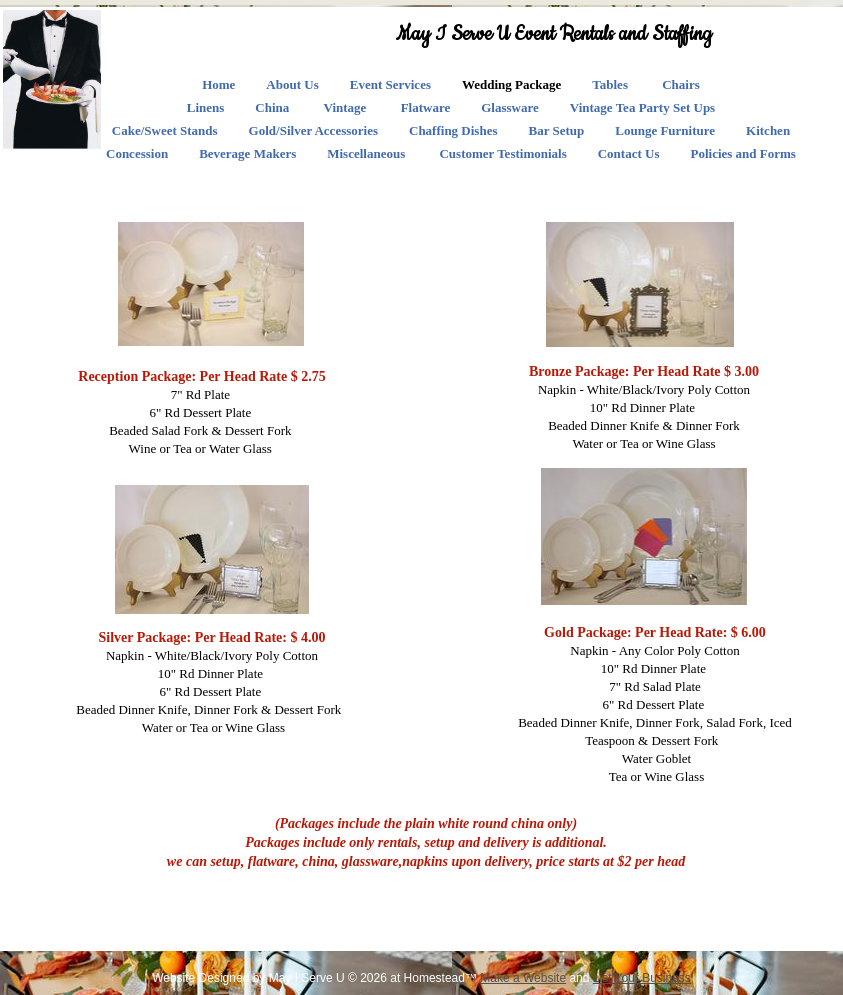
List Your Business (642, 978)
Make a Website (523, 978)
